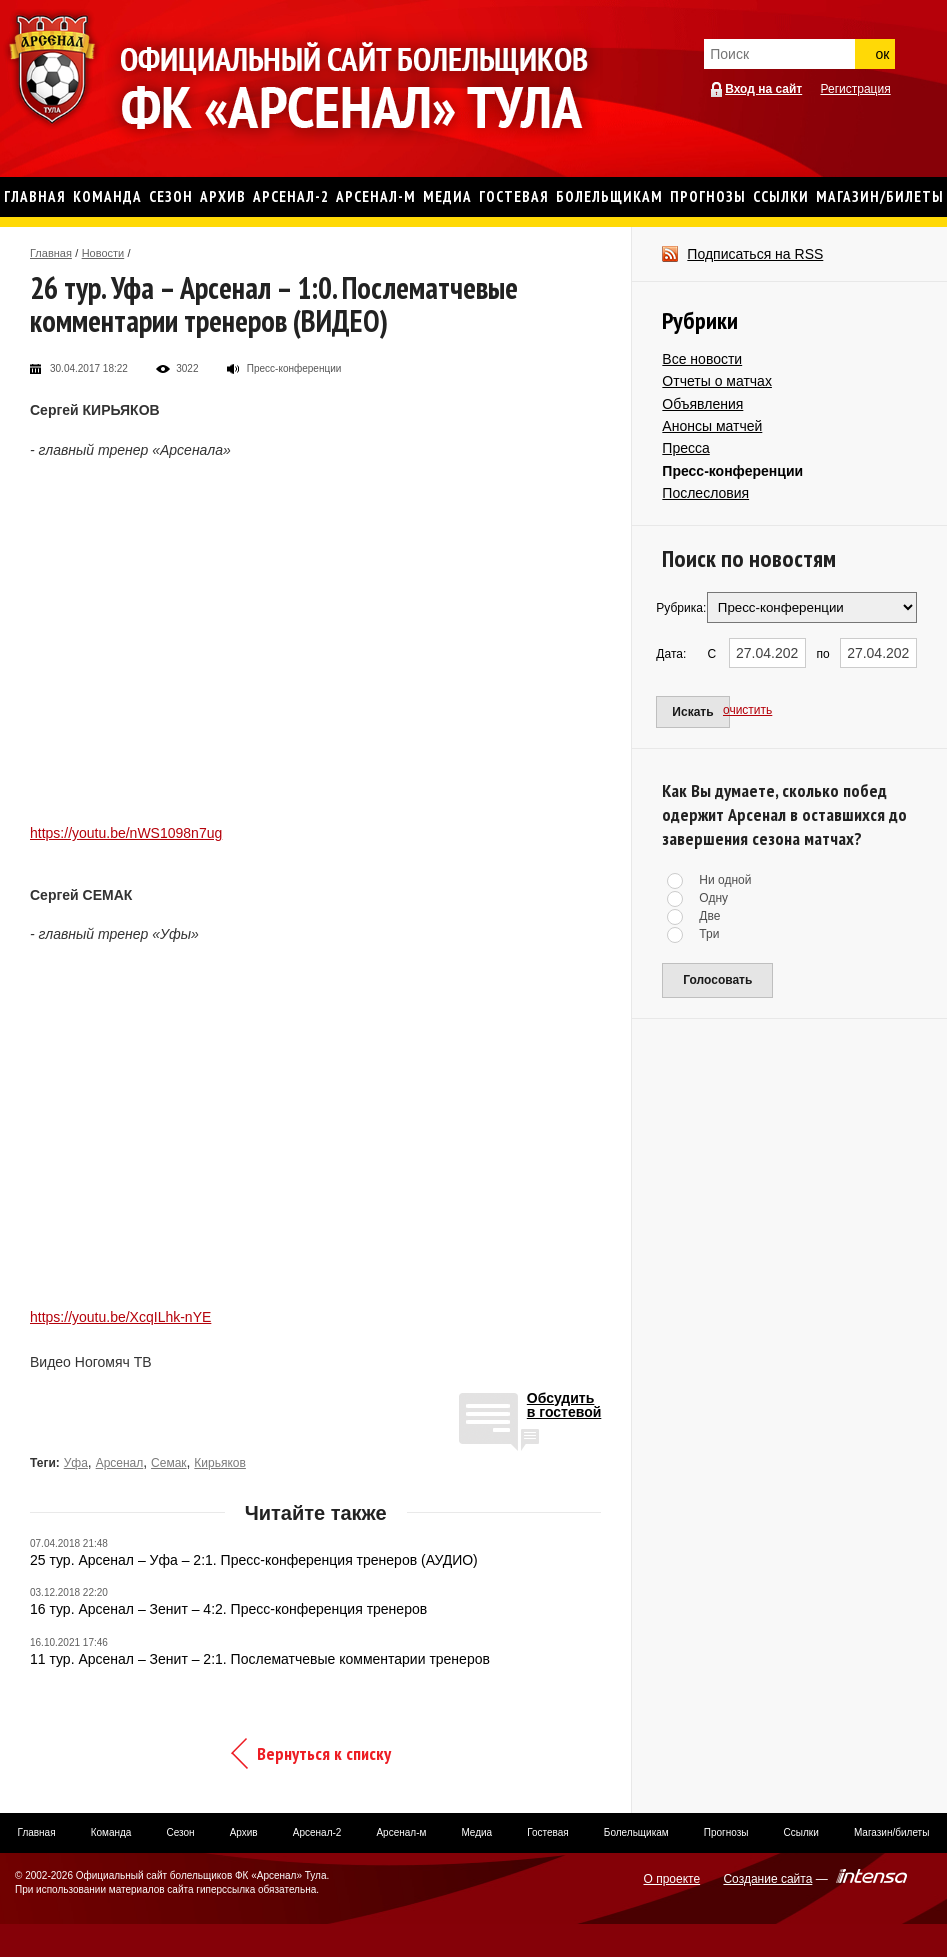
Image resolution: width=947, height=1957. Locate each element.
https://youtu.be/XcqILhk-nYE (120, 1317)
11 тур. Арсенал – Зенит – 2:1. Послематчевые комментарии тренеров (260, 1659)
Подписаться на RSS (755, 254)
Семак (169, 1463)
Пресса (685, 448)
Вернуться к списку (324, 1753)
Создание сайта (767, 1879)
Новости (103, 253)
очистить (747, 710)
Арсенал (120, 1463)
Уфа (76, 1463)
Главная (51, 253)
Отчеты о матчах (717, 381)
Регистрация (855, 89)
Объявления (702, 404)
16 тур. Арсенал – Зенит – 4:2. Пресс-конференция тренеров (228, 1609)
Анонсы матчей (712, 426)
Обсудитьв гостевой (564, 1405)
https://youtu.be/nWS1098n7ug (126, 833)
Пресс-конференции (732, 471)
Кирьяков (220, 1463)
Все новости (702, 359)
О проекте (672, 1879)
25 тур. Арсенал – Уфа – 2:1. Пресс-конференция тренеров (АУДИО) (254, 1560)
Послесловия (705, 493)
